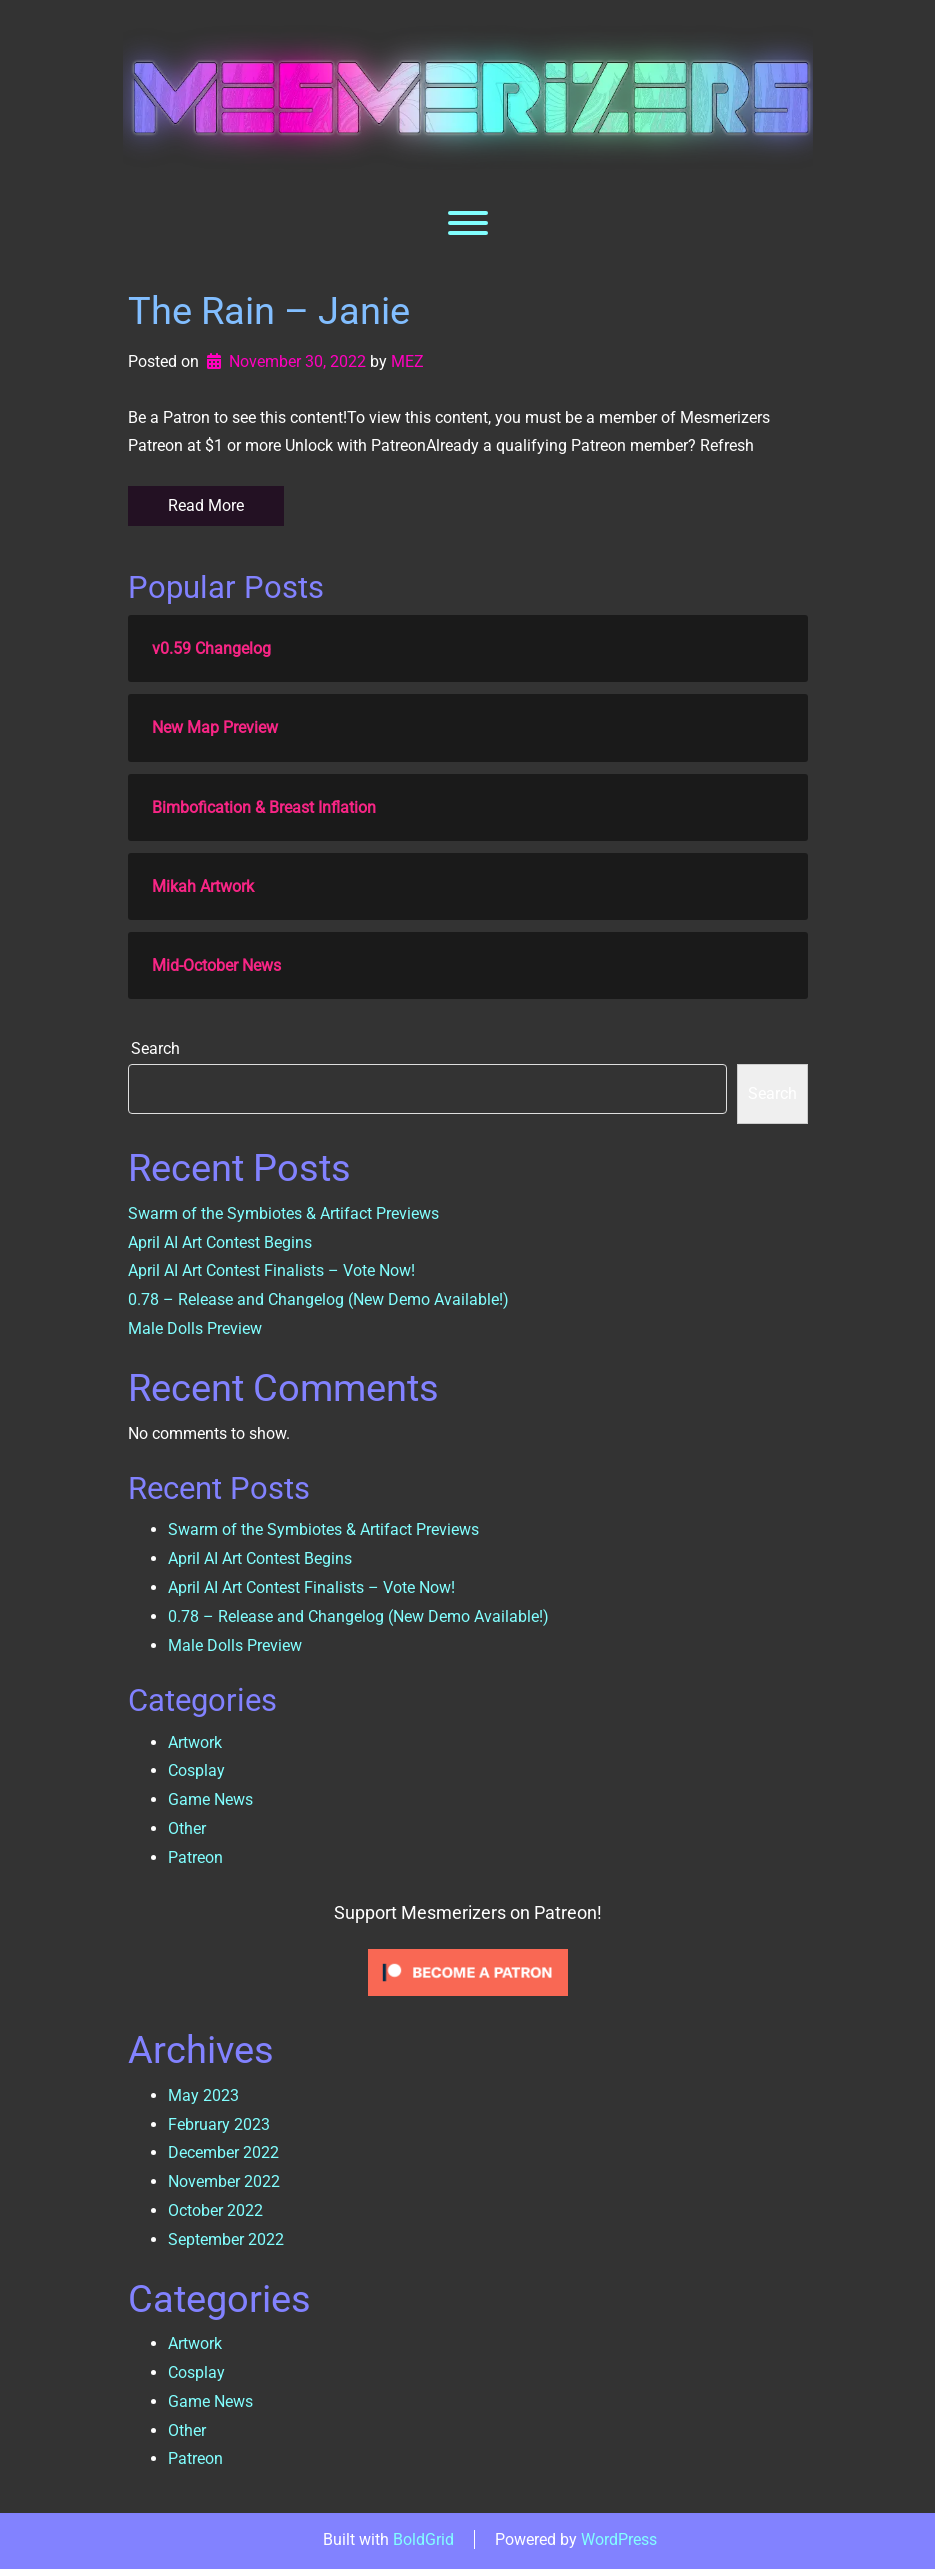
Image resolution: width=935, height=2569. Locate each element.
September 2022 (226, 2239)
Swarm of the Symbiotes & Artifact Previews (283, 1213)
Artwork (195, 1742)
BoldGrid (423, 2539)
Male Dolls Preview (195, 1328)
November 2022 (224, 2181)
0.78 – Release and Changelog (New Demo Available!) (318, 1299)
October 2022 (215, 2210)
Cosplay (196, 1770)
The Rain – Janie (269, 311)
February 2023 (219, 2124)
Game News (210, 1799)
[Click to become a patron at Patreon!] (468, 1971)
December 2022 (223, 2152)
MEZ (407, 361)
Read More (206, 505)
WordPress (619, 2539)
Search (155, 1048)
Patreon (195, 1857)
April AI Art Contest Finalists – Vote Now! (271, 1270)
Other (187, 1828)
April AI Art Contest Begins (220, 1242)
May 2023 (203, 2095)
